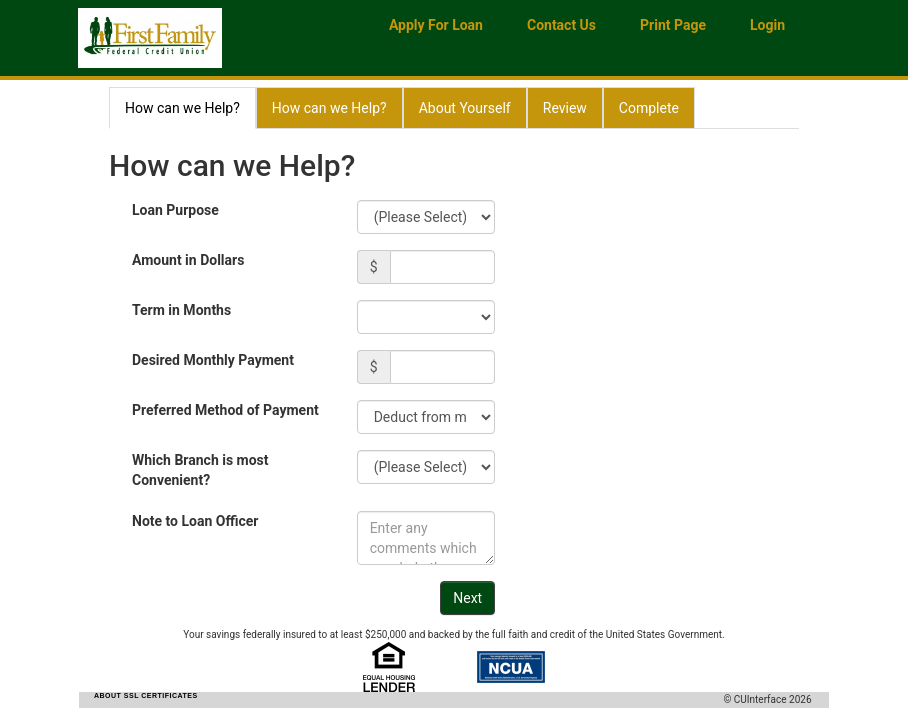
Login (767, 25)
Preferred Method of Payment (225, 410)
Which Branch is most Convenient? (200, 470)
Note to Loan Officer (195, 521)
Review (565, 108)
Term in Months (181, 310)
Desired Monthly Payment (213, 360)
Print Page (673, 25)
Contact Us (561, 25)
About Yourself (465, 108)
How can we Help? (182, 108)
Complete (649, 108)
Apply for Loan (436, 25)
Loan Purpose (175, 210)
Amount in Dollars (188, 260)
